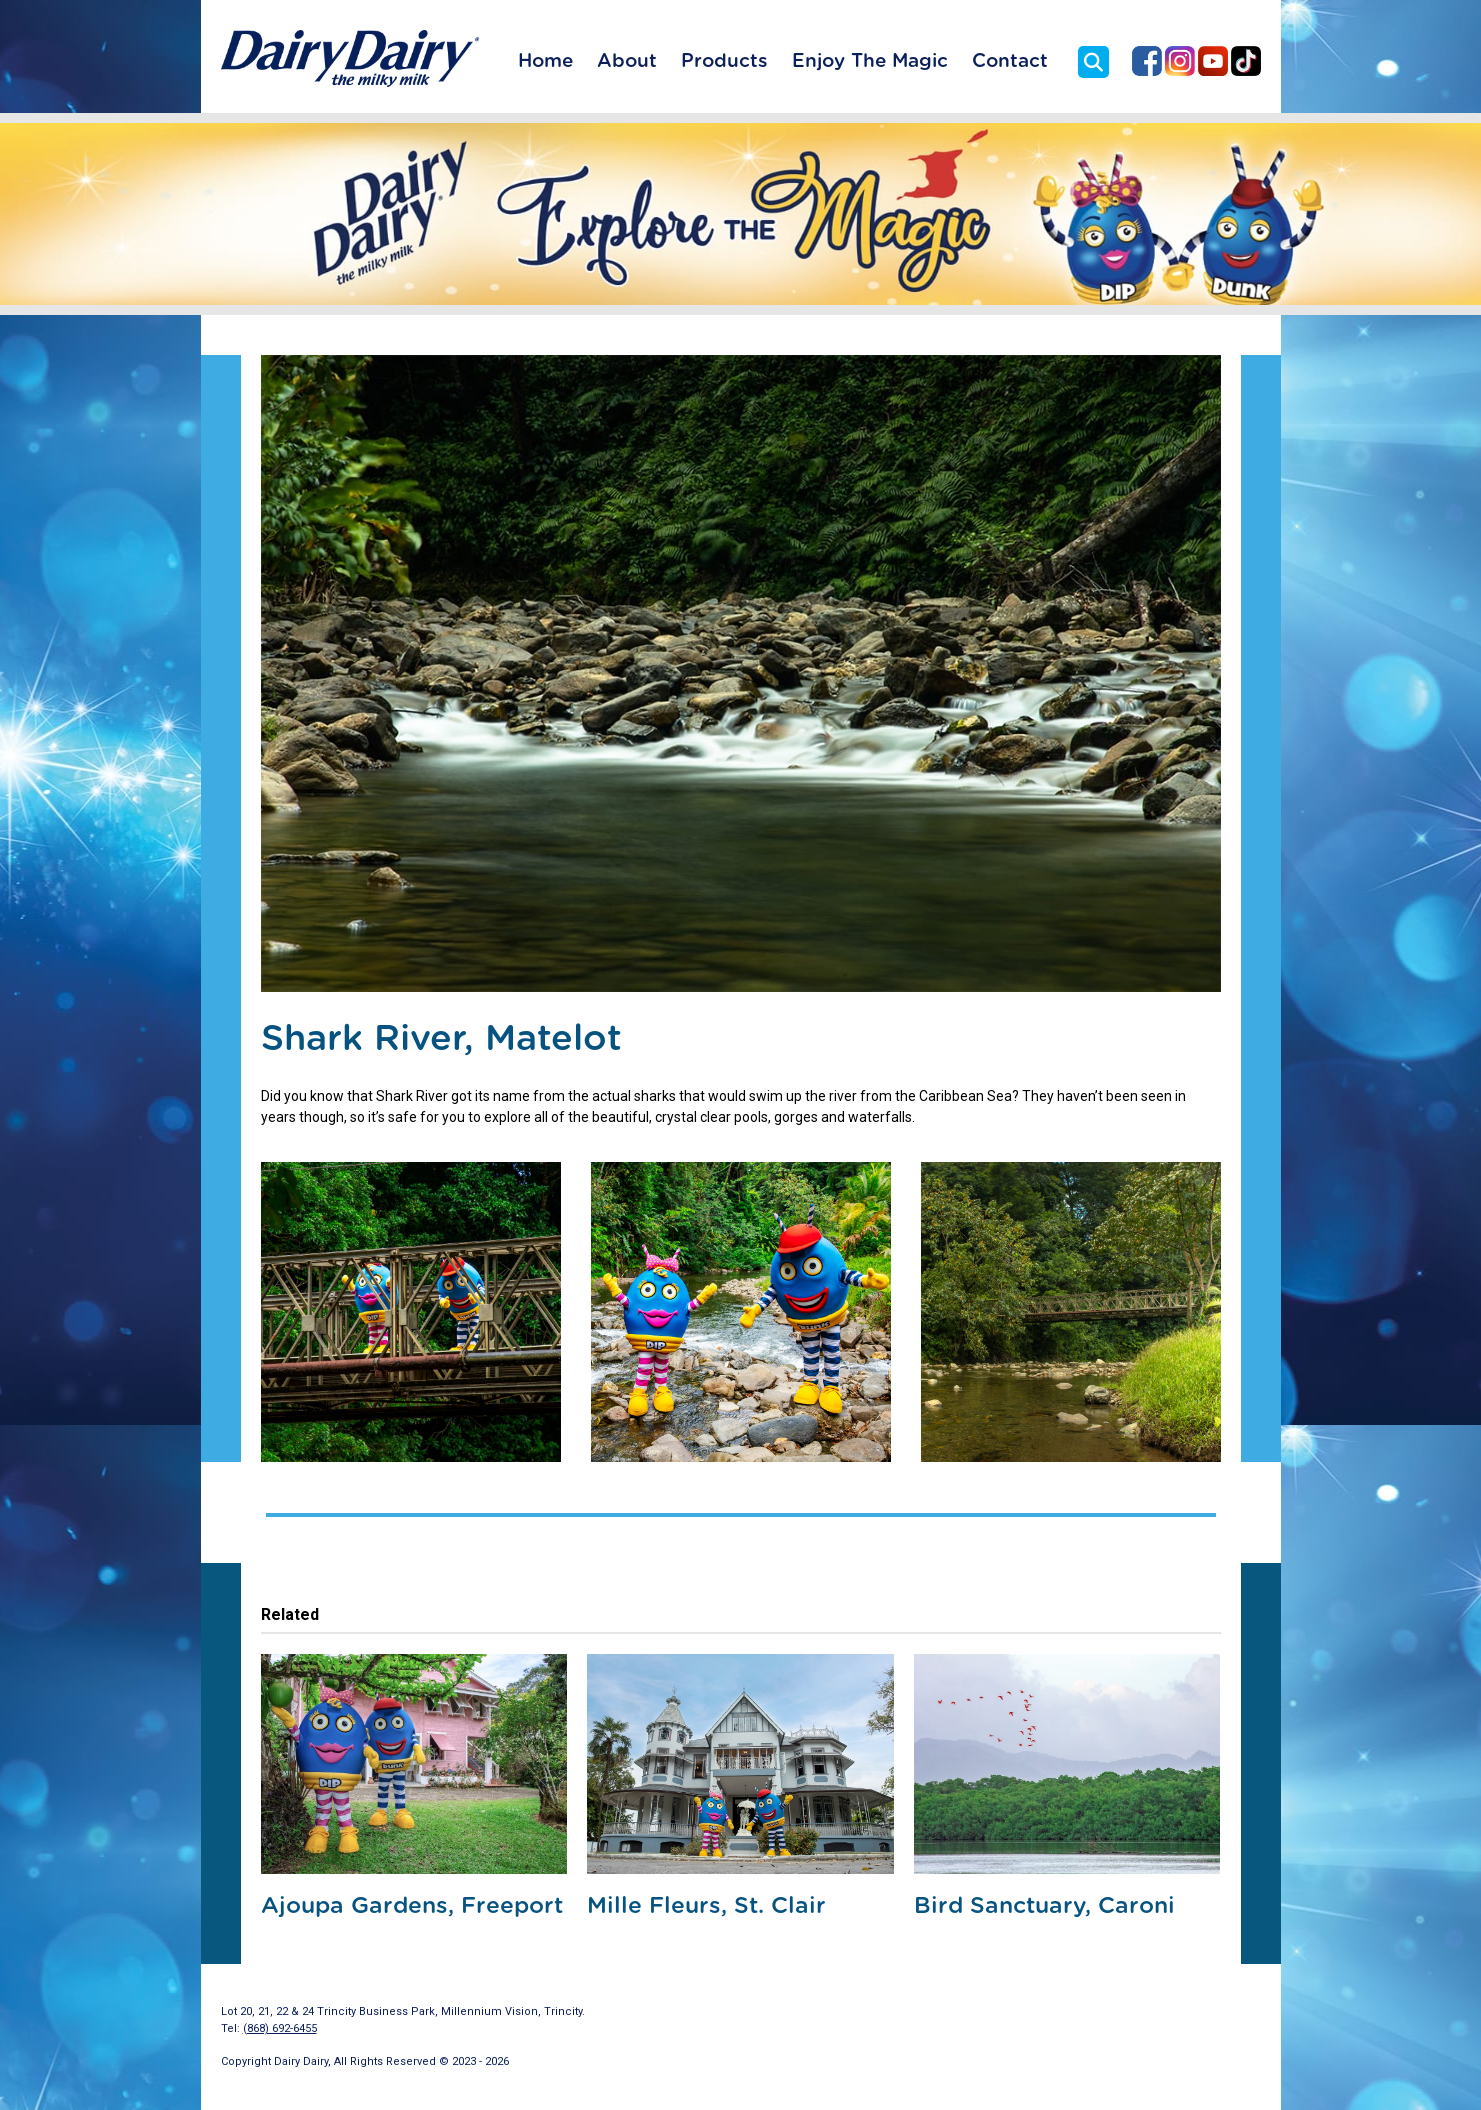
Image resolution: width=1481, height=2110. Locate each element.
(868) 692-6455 (280, 2028)
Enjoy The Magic (870, 61)
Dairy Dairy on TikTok (1246, 61)
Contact (1010, 61)
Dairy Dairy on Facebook (1147, 61)
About (627, 61)
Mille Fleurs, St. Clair (706, 1906)
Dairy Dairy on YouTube (1213, 61)
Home (545, 61)
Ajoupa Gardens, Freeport (412, 1906)
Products (724, 61)
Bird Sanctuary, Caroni (1044, 1906)
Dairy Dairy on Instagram (1180, 61)
